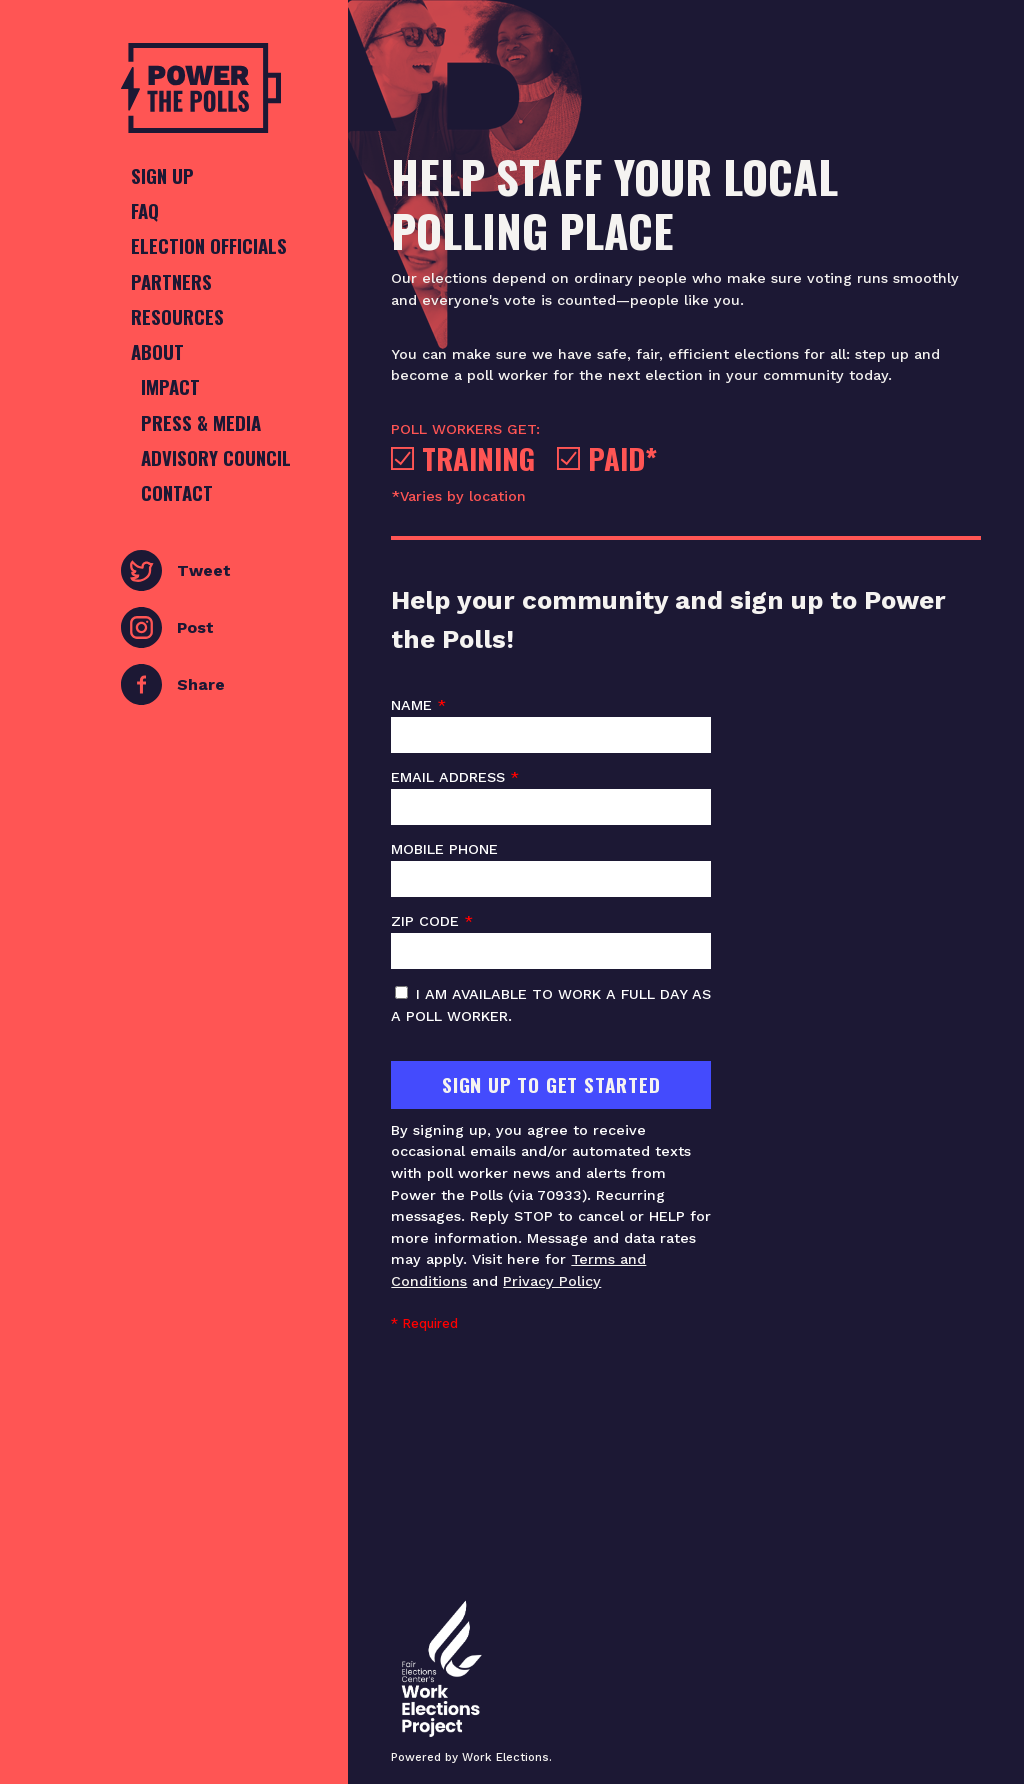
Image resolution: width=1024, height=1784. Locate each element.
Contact (177, 492)
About (157, 351)
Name (551, 725)
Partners (171, 281)
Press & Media (201, 422)
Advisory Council (216, 457)
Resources (177, 316)
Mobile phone (551, 869)
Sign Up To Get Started (551, 1084)
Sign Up (162, 175)
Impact (170, 386)
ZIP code (551, 941)
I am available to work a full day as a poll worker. (551, 1005)
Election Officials (209, 245)
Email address (551, 797)
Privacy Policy (552, 1281)
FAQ (145, 210)
